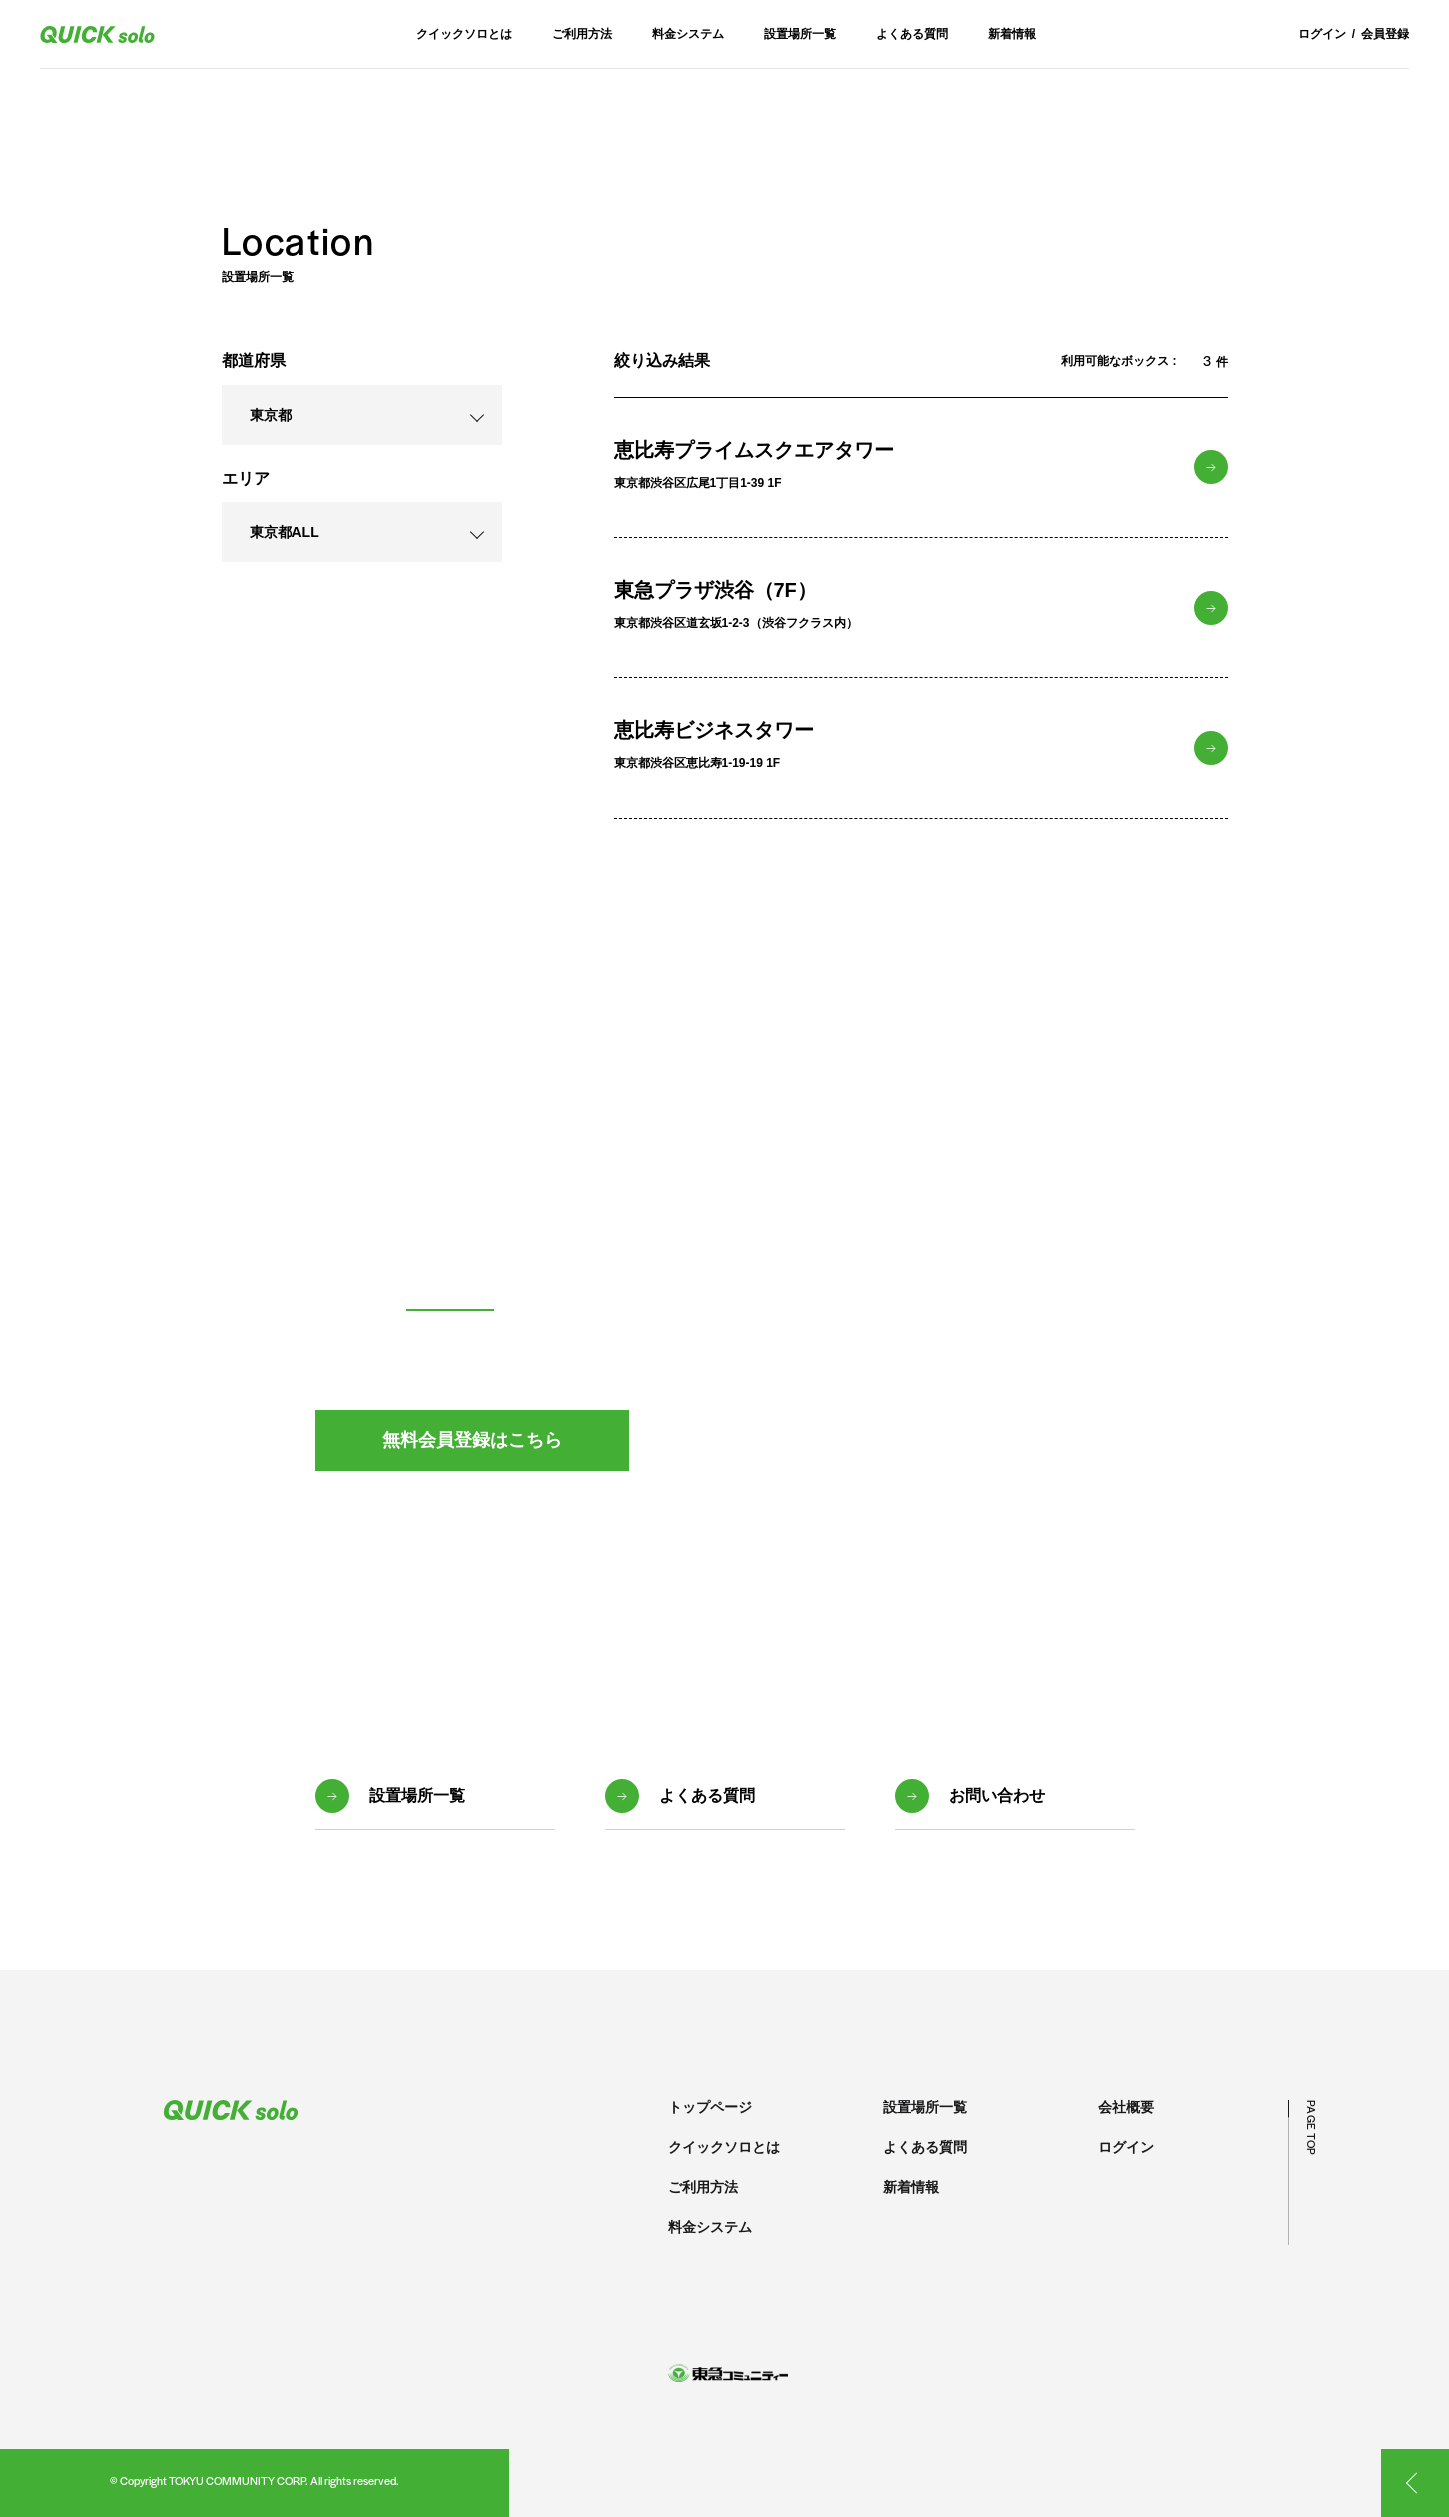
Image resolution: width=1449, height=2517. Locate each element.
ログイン (1322, 34)
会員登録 (1385, 34)
